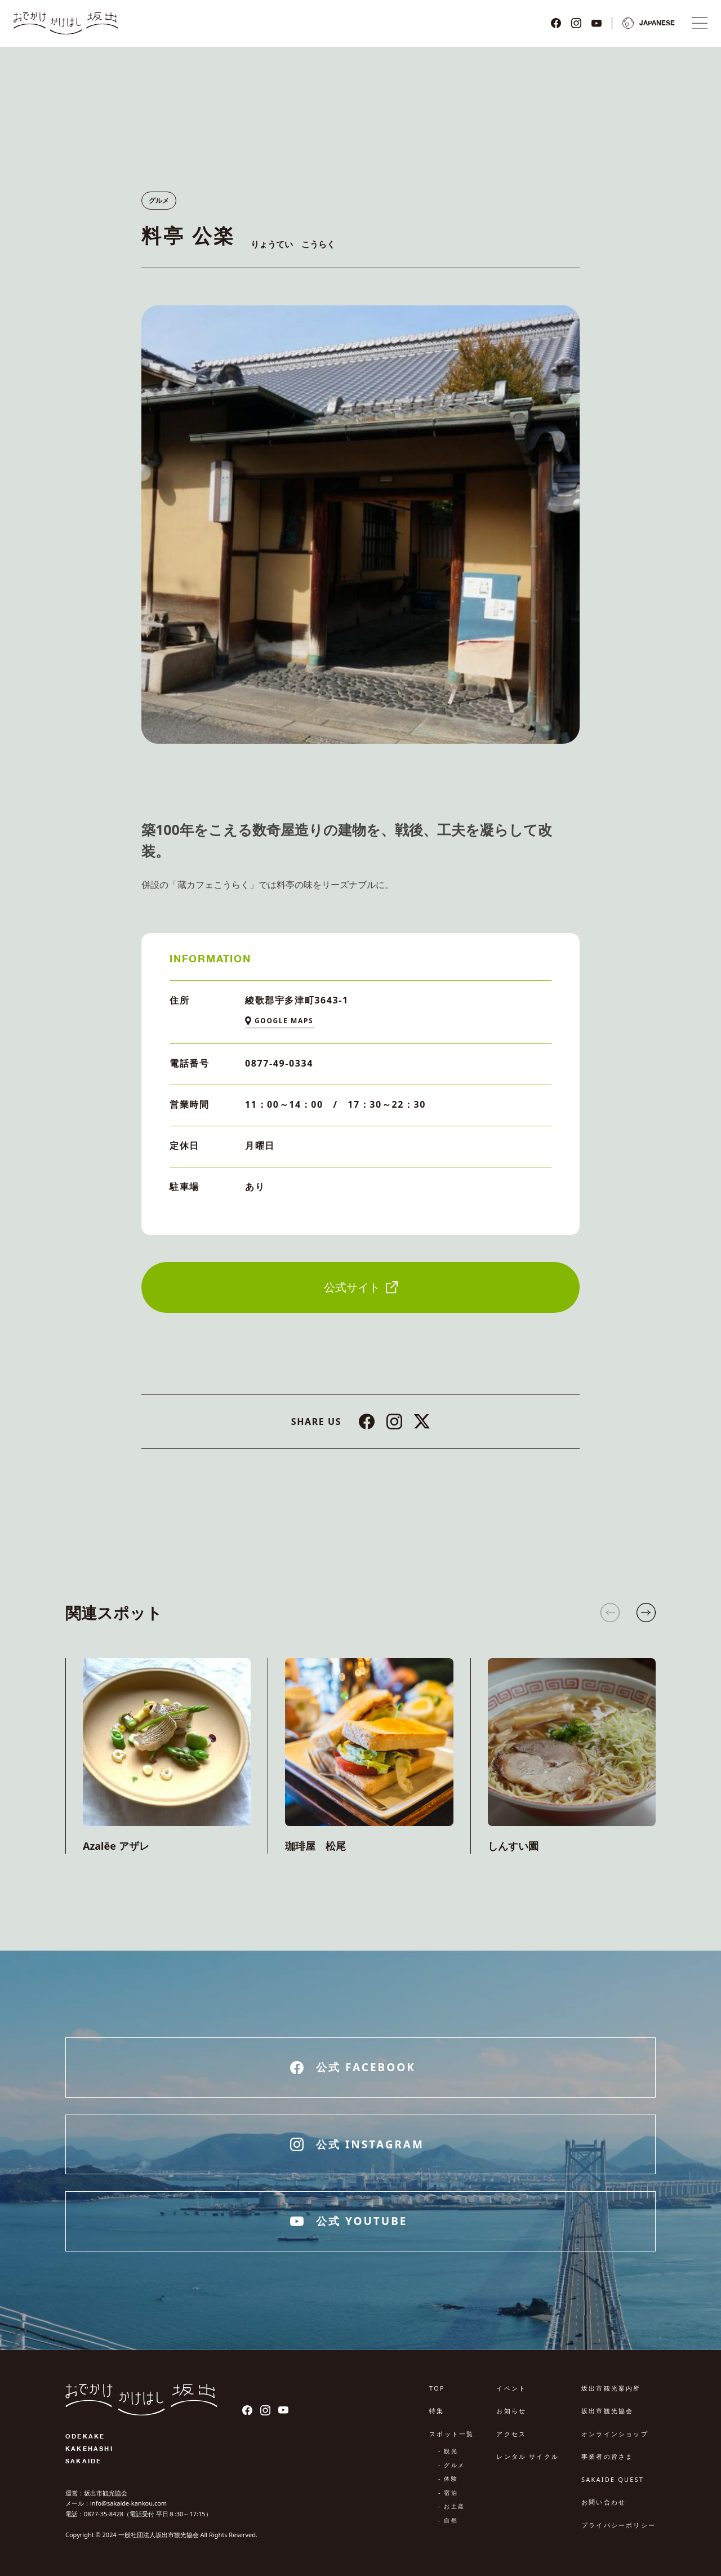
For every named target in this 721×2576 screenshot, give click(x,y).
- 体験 (448, 2478)
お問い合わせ (603, 2502)
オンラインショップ (614, 2434)
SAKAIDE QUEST (612, 2479)
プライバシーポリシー (618, 2525)
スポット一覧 (451, 2434)
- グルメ (451, 2465)
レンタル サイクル (527, 2456)
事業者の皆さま (607, 2456)
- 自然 (448, 2520)
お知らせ (511, 2410)
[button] (646, 1612)
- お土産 (451, 2506)
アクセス (511, 2434)
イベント (511, 2388)
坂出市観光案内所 (611, 2388)
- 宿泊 (448, 2493)
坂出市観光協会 (607, 2410)
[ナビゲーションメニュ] (699, 23)
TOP (437, 2388)
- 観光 (448, 2451)
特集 (436, 2410)
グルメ (159, 200)
